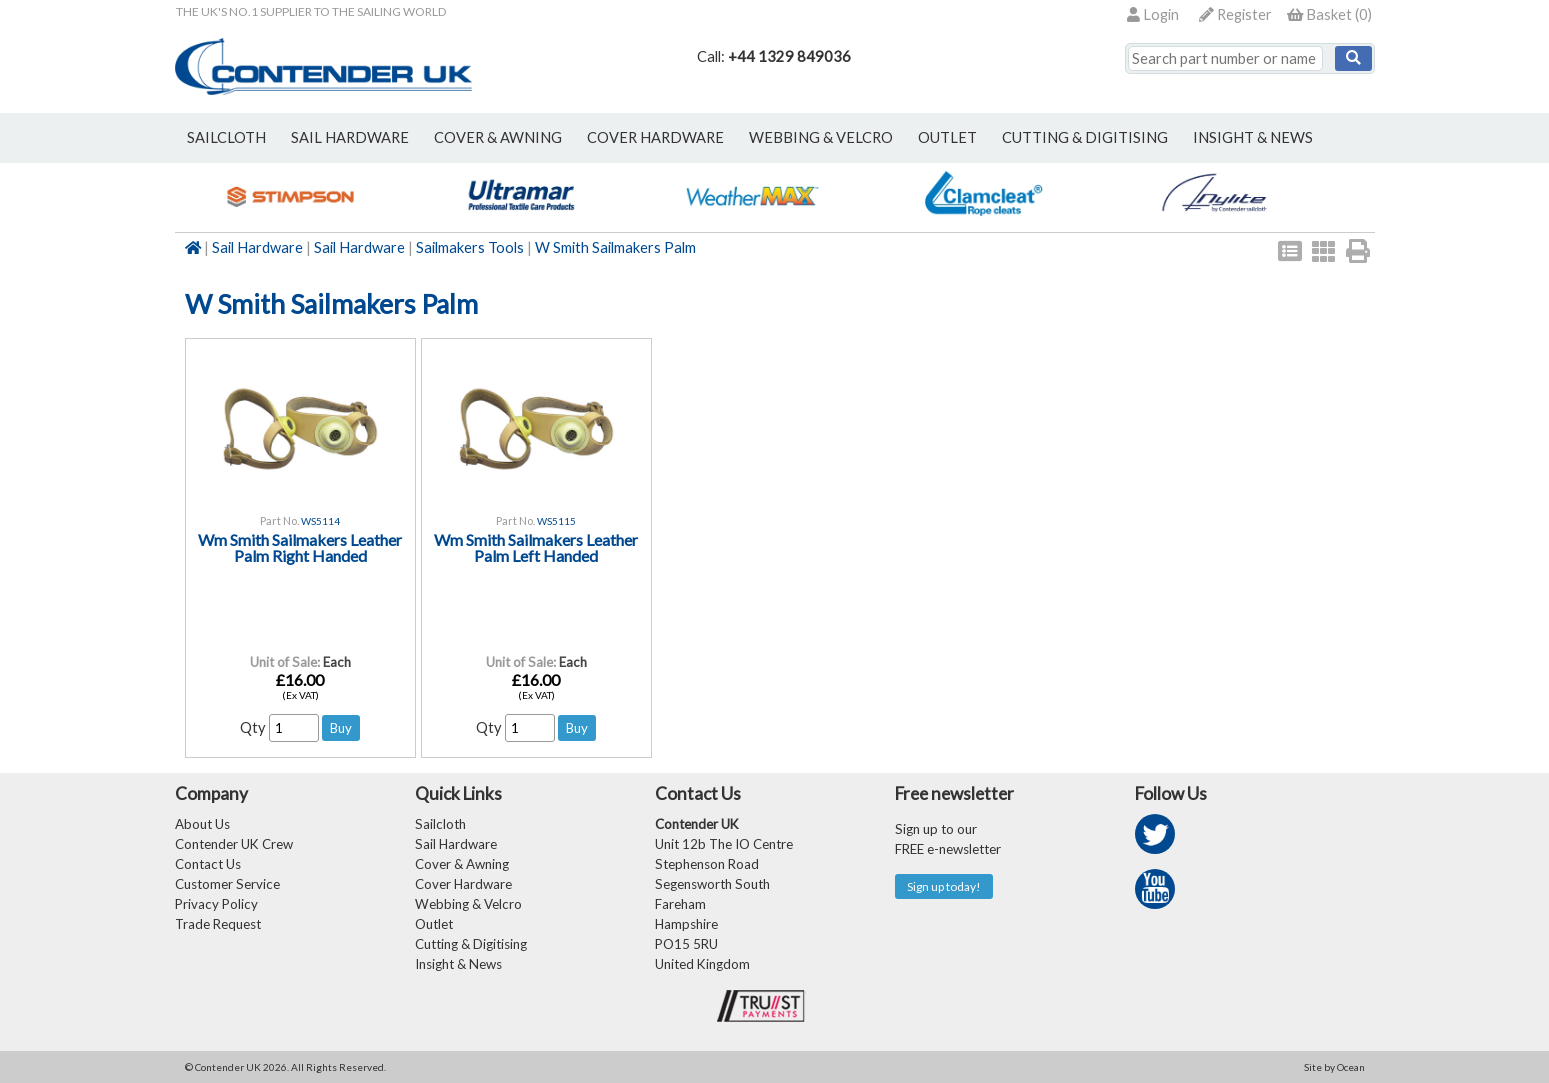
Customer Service (227, 884)
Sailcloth (440, 824)
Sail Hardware (257, 247)
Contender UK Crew (234, 844)
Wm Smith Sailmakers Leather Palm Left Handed (536, 547)
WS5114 (320, 521)
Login (1153, 14)
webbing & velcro (821, 137)
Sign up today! (944, 886)
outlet (947, 137)
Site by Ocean (1334, 1067)
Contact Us (208, 864)
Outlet (434, 924)
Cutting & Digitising (1085, 137)
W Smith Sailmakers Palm (615, 247)
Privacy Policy (216, 904)
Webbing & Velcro (468, 904)
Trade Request (218, 924)
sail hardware (350, 137)
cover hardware (655, 137)
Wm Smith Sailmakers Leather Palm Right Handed (300, 547)
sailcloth (226, 137)
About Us (202, 824)
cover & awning (498, 137)
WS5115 (556, 521)
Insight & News (1253, 137)
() (1329, 14)
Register (1235, 14)
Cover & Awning (462, 864)
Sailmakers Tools (470, 247)
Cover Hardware (463, 884)
